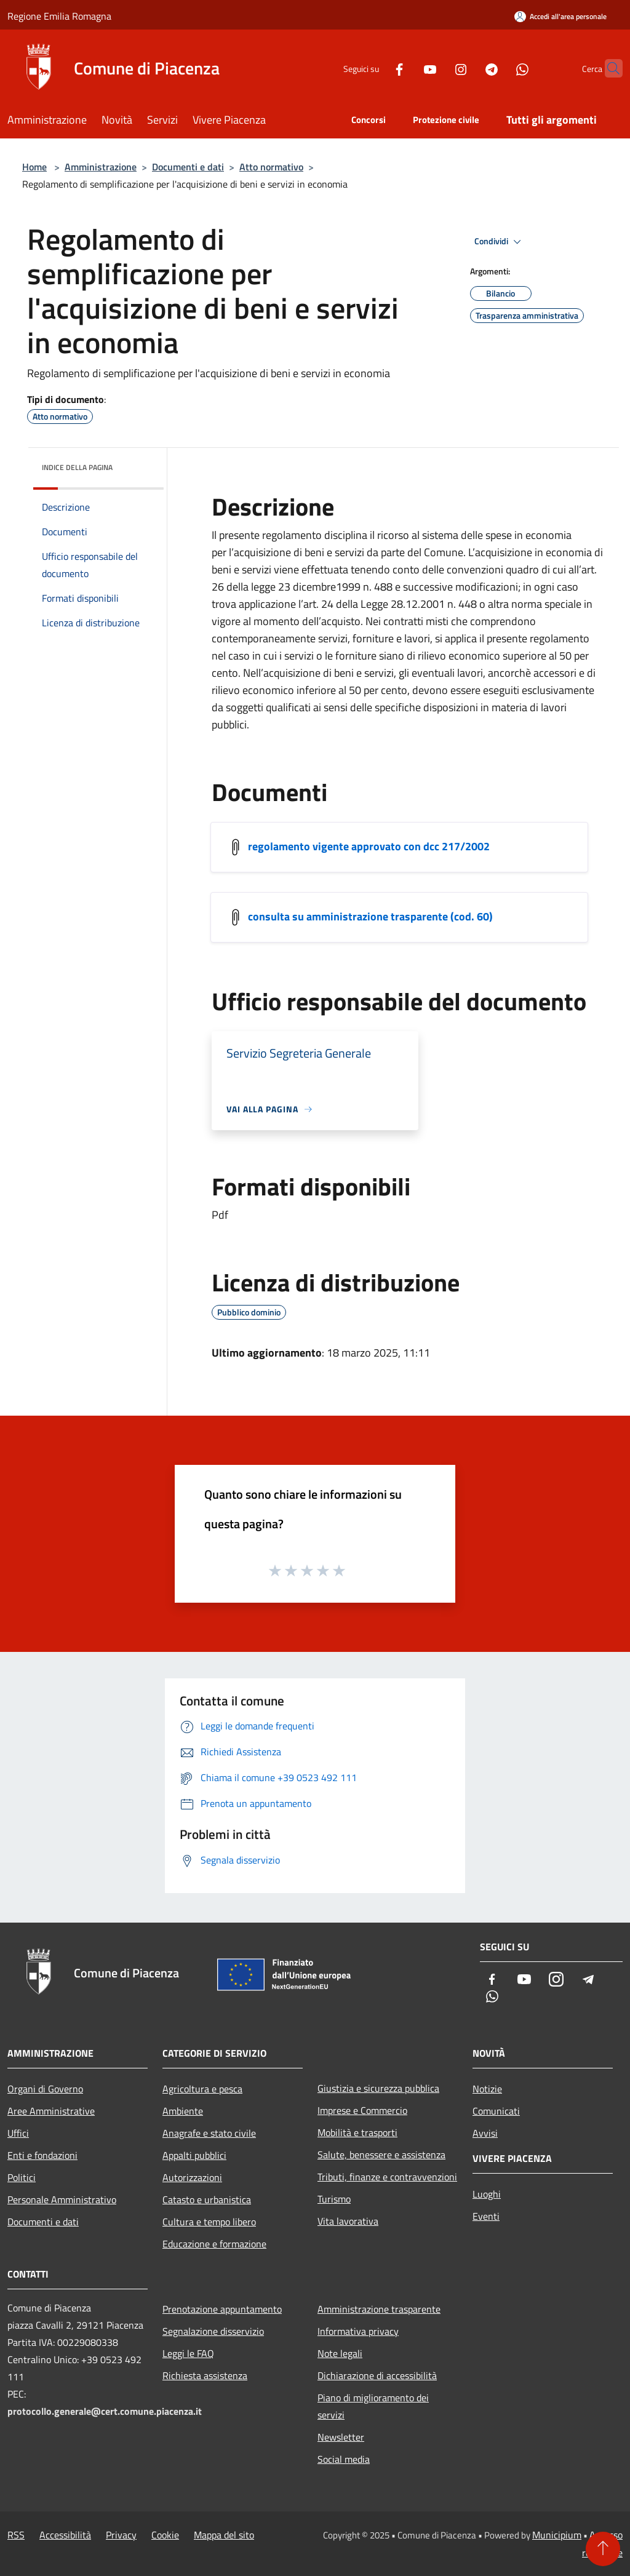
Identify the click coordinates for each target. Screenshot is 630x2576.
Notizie (487, 2088)
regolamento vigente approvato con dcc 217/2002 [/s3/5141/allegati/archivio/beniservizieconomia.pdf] (369, 846)
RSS (16, 2534)
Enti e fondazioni (42, 2155)
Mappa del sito (224, 2534)
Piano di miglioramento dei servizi (373, 2406)
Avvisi (485, 2133)
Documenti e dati (188, 166)
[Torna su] (603, 2549)
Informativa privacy (358, 2331)
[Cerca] (608, 68)
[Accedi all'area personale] (560, 16)
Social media (343, 2459)
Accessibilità (65, 2534)
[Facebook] (375, 68)
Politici (21, 2177)
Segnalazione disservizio (213, 2331)
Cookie (165, 2534)
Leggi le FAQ (188, 2353)
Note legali (339, 2353)
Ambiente (182, 2110)
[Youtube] (406, 68)
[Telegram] (467, 68)
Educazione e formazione (214, 2243)
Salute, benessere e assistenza (381, 2154)
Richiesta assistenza (204, 2375)
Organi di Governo (45, 2088)
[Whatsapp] (498, 68)
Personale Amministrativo (61, 2199)
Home (34, 166)
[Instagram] (437, 68)
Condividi (499, 241)
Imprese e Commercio (362, 2110)
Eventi (486, 2216)
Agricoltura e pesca (202, 2088)
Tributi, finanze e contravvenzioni (387, 2176)
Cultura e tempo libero (209, 2221)
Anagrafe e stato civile (209, 2133)
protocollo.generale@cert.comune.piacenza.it (104, 2411)
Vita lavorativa (347, 2221)
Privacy (121, 2534)
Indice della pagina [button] (77, 467)
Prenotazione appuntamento (222, 2309)
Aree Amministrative (51, 2110)
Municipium (556, 2534)
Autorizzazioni (192, 2177)
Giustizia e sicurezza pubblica (378, 2088)
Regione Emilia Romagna (59, 16)
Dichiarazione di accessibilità (377, 2375)
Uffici (18, 2133)
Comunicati (496, 2110)
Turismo (334, 2198)
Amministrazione (101, 166)
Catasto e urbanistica (206, 2199)
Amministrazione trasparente (379, 2309)
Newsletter (340, 2437)
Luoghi (486, 2194)
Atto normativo (271, 166)
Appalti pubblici (194, 2155)
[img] (138, 464)
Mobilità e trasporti (357, 2132)
